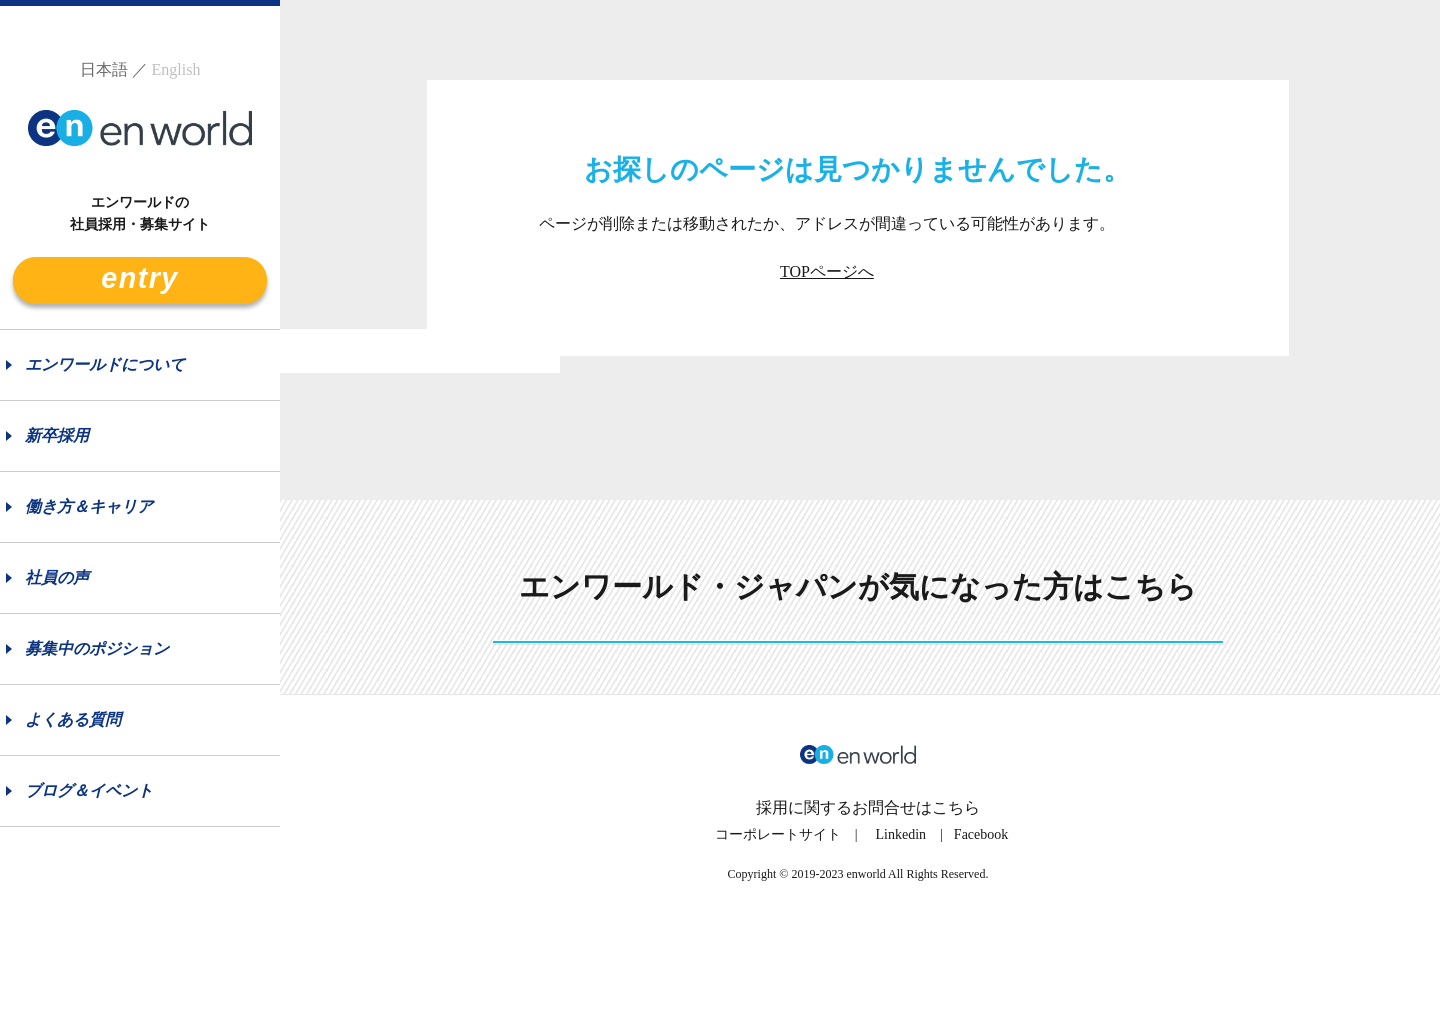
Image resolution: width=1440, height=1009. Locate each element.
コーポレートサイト (778, 903)
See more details (858, 677)
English (176, 69)
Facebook (981, 903)
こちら (956, 876)
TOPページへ (827, 271)
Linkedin (901, 903)
